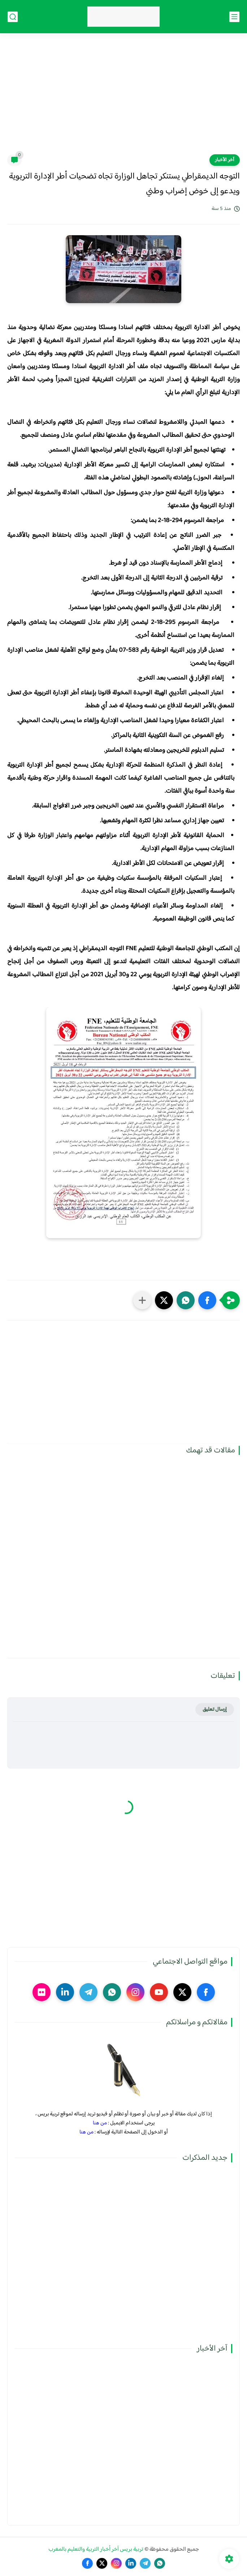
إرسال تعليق (215, 1709)
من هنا (100, 2123)
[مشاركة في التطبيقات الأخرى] (142, 1300)
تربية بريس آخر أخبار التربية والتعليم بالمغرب (95, 2549)
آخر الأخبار (224, 160)
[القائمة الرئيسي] (234, 16)
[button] (207, 1300)
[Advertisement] (123, 98)
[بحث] (12, 16)
